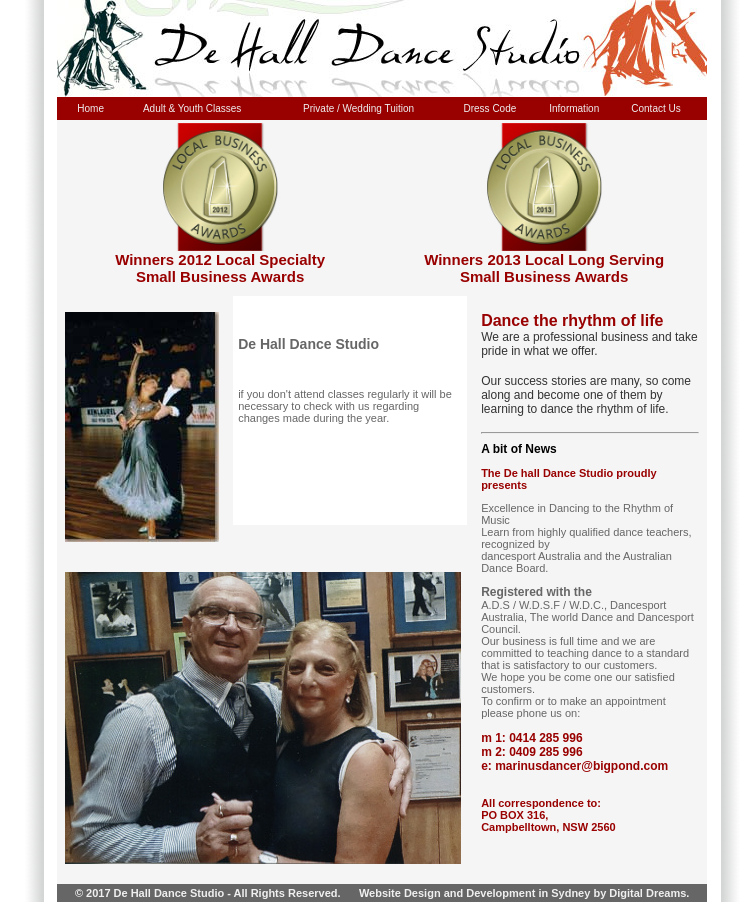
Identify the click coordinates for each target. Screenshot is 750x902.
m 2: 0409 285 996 (531, 752)
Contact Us (655, 108)
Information (574, 108)
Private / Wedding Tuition (358, 108)
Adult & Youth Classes (192, 108)
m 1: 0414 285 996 (531, 738)
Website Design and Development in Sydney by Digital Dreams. (524, 893)
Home (90, 108)
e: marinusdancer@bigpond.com (574, 766)
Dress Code (490, 108)
